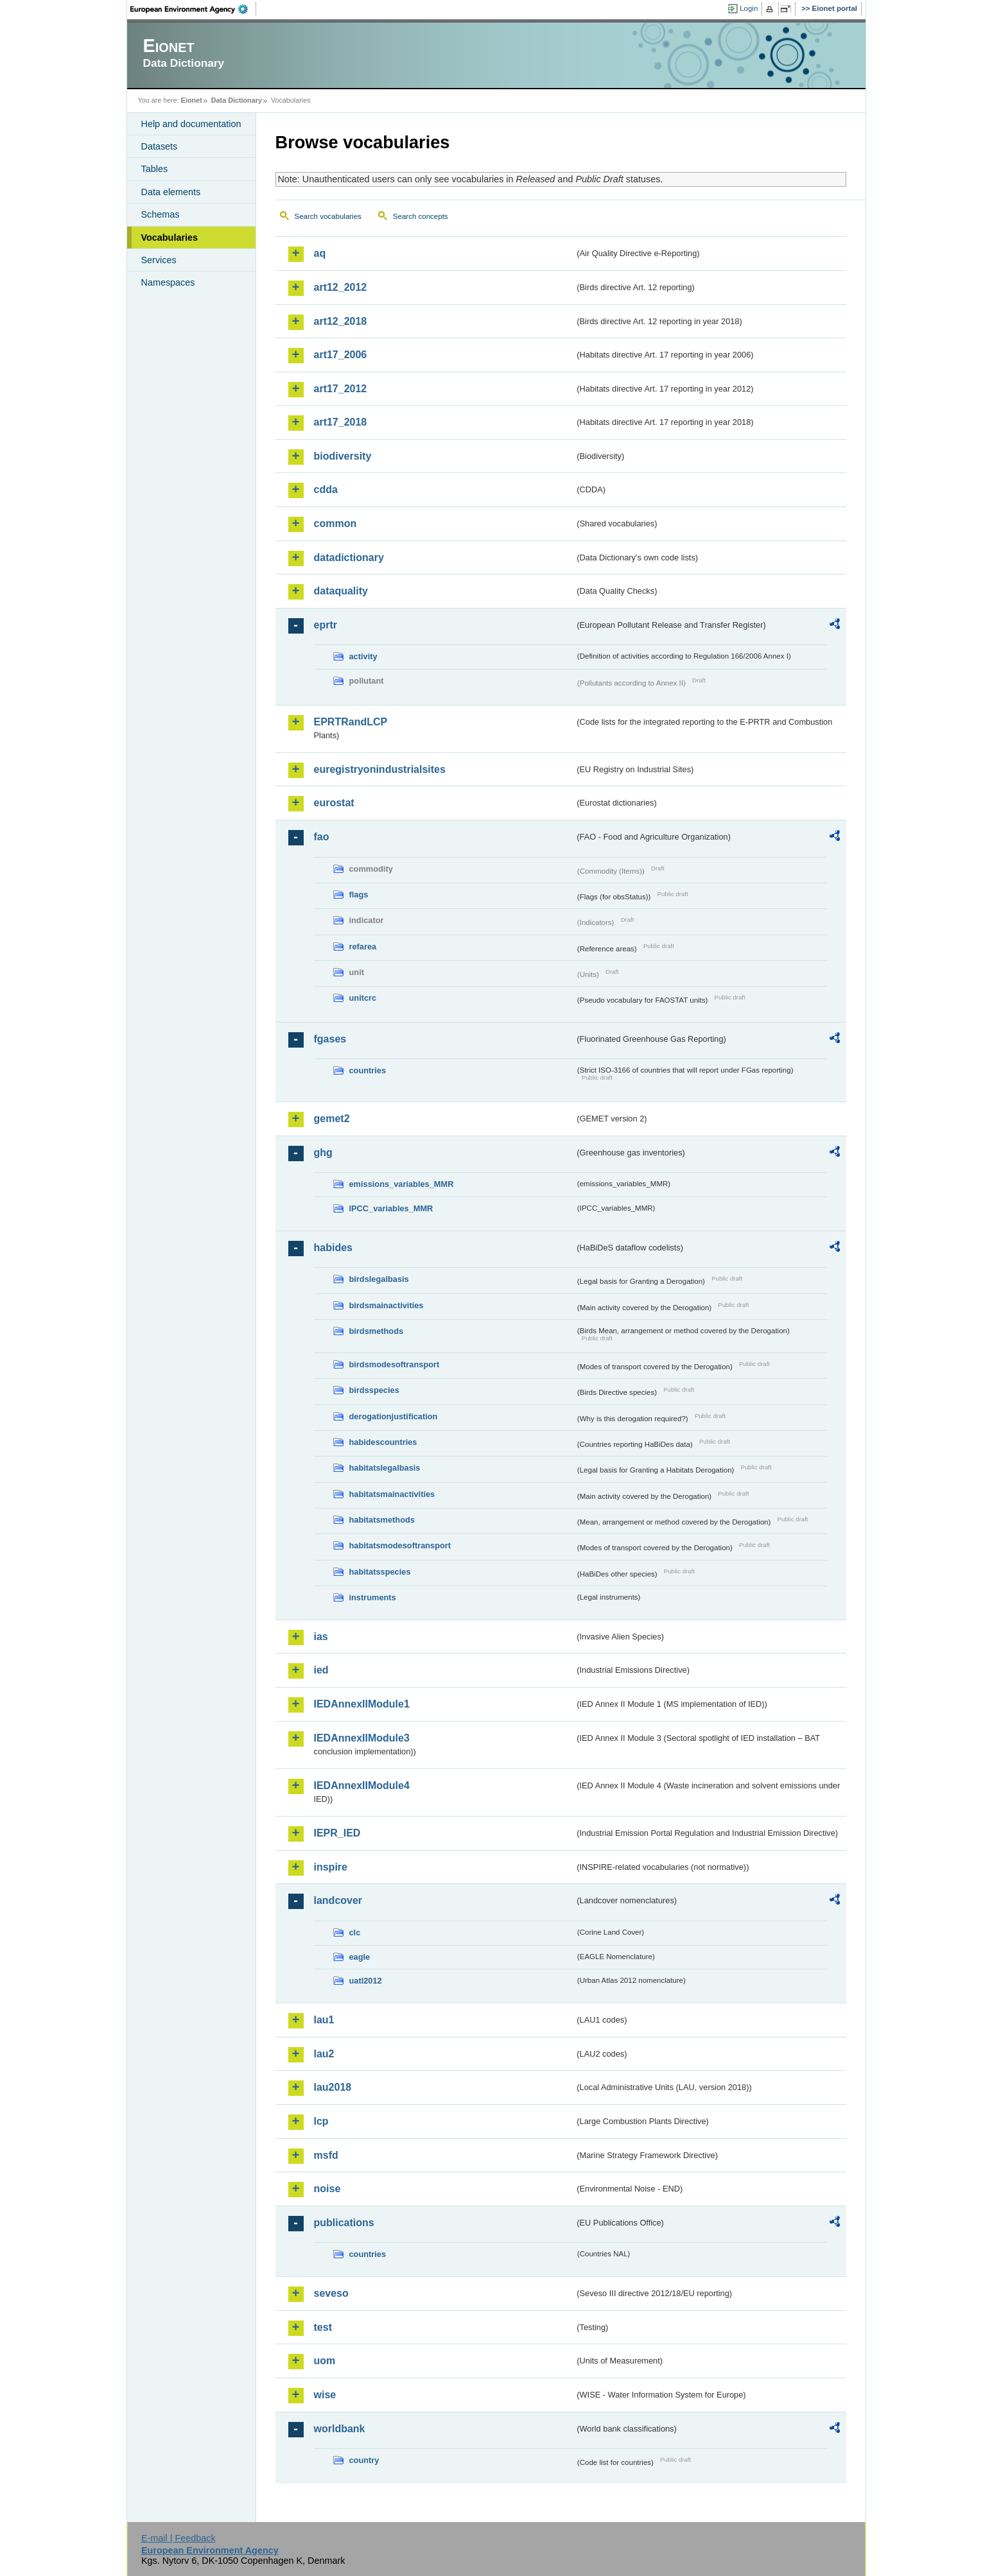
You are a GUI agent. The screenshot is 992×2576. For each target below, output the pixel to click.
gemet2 (332, 1118)
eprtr (325, 624)
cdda (326, 489)
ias (321, 1636)
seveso (331, 2293)
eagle (359, 1957)
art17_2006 (340, 354)
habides (333, 1247)
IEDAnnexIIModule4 (362, 1785)
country (364, 2460)
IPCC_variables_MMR (391, 1208)
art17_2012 (340, 388)
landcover (338, 1900)
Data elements (171, 192)
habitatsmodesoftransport (400, 1545)
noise (327, 2188)
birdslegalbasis (379, 1279)
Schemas (160, 214)
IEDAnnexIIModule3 (362, 1738)
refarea (363, 946)
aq (320, 253)
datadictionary (349, 557)
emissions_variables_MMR (401, 1184)
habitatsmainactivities (392, 1494)
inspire (330, 1867)
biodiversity (343, 456)
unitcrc (363, 998)
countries (368, 1070)
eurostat (334, 802)
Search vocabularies (328, 216)
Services (159, 260)
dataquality (341, 590)
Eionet (191, 100)
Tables (154, 169)
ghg (323, 1152)
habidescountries (383, 1442)
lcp (321, 2121)
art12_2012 (340, 287)
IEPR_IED (337, 1833)
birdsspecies (374, 1390)
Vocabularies (169, 237)
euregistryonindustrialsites (380, 769)
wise (325, 2394)
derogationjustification (393, 1416)
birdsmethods (376, 1331)
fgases (330, 1038)
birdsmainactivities (386, 1305)
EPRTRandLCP (351, 721)
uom (325, 2360)
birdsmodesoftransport (394, 1364)
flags (359, 894)
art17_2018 (340, 422)
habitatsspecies (380, 1572)
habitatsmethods (382, 1520)
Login (749, 8)
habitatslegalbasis (385, 1468)
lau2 (324, 2053)
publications (344, 2222)
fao (321, 836)
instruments (372, 1597)
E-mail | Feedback (178, 2538)
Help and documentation (191, 124)
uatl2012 (365, 1980)
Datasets (159, 146)
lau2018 (333, 2087)
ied (321, 1669)
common (335, 523)
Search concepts (420, 216)
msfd (326, 2155)
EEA (193, 9)
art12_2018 (340, 321)
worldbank (339, 2428)
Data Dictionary (236, 100)
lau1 (324, 2019)
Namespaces (168, 282)
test (323, 2327)
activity (363, 656)
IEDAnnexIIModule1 (362, 1704)
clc (355, 1932)
